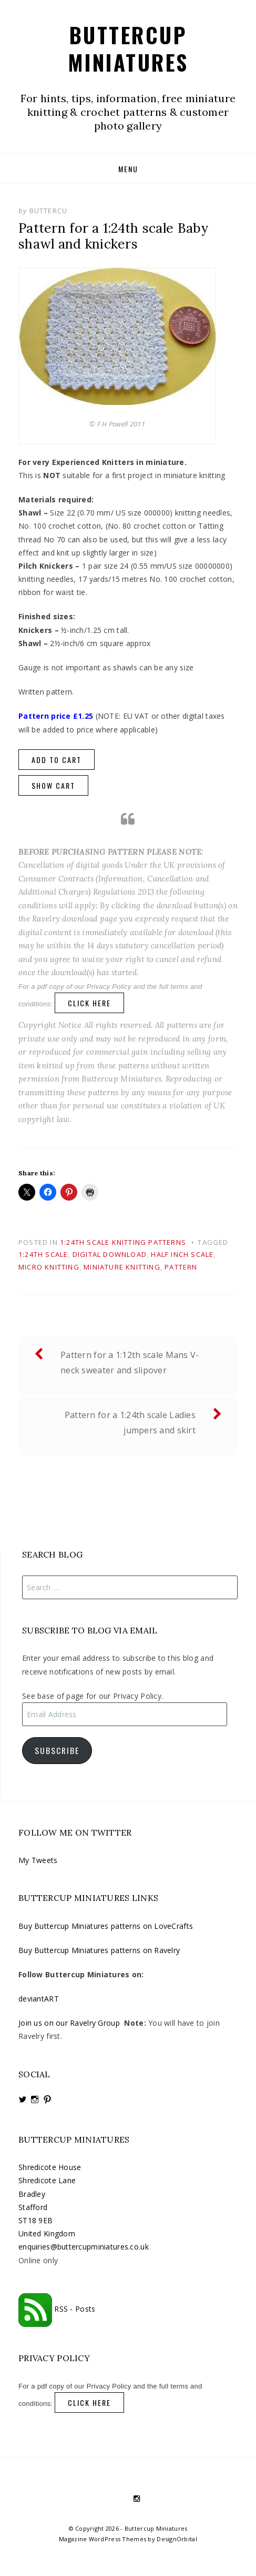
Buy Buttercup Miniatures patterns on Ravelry (99, 1950)
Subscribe (57, 1750)
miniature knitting (122, 1267)
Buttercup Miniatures (128, 48)
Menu (128, 168)
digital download (110, 1254)
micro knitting (48, 1267)
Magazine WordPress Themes (102, 2539)
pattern (181, 1267)
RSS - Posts (56, 2309)
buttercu (48, 210)
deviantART (38, 1999)
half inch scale (182, 1254)
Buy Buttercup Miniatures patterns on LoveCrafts (105, 1926)
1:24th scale (43, 1254)
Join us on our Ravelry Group (69, 2023)
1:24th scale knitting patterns (123, 1242)
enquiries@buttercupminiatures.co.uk (83, 2247)
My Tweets (38, 1860)
